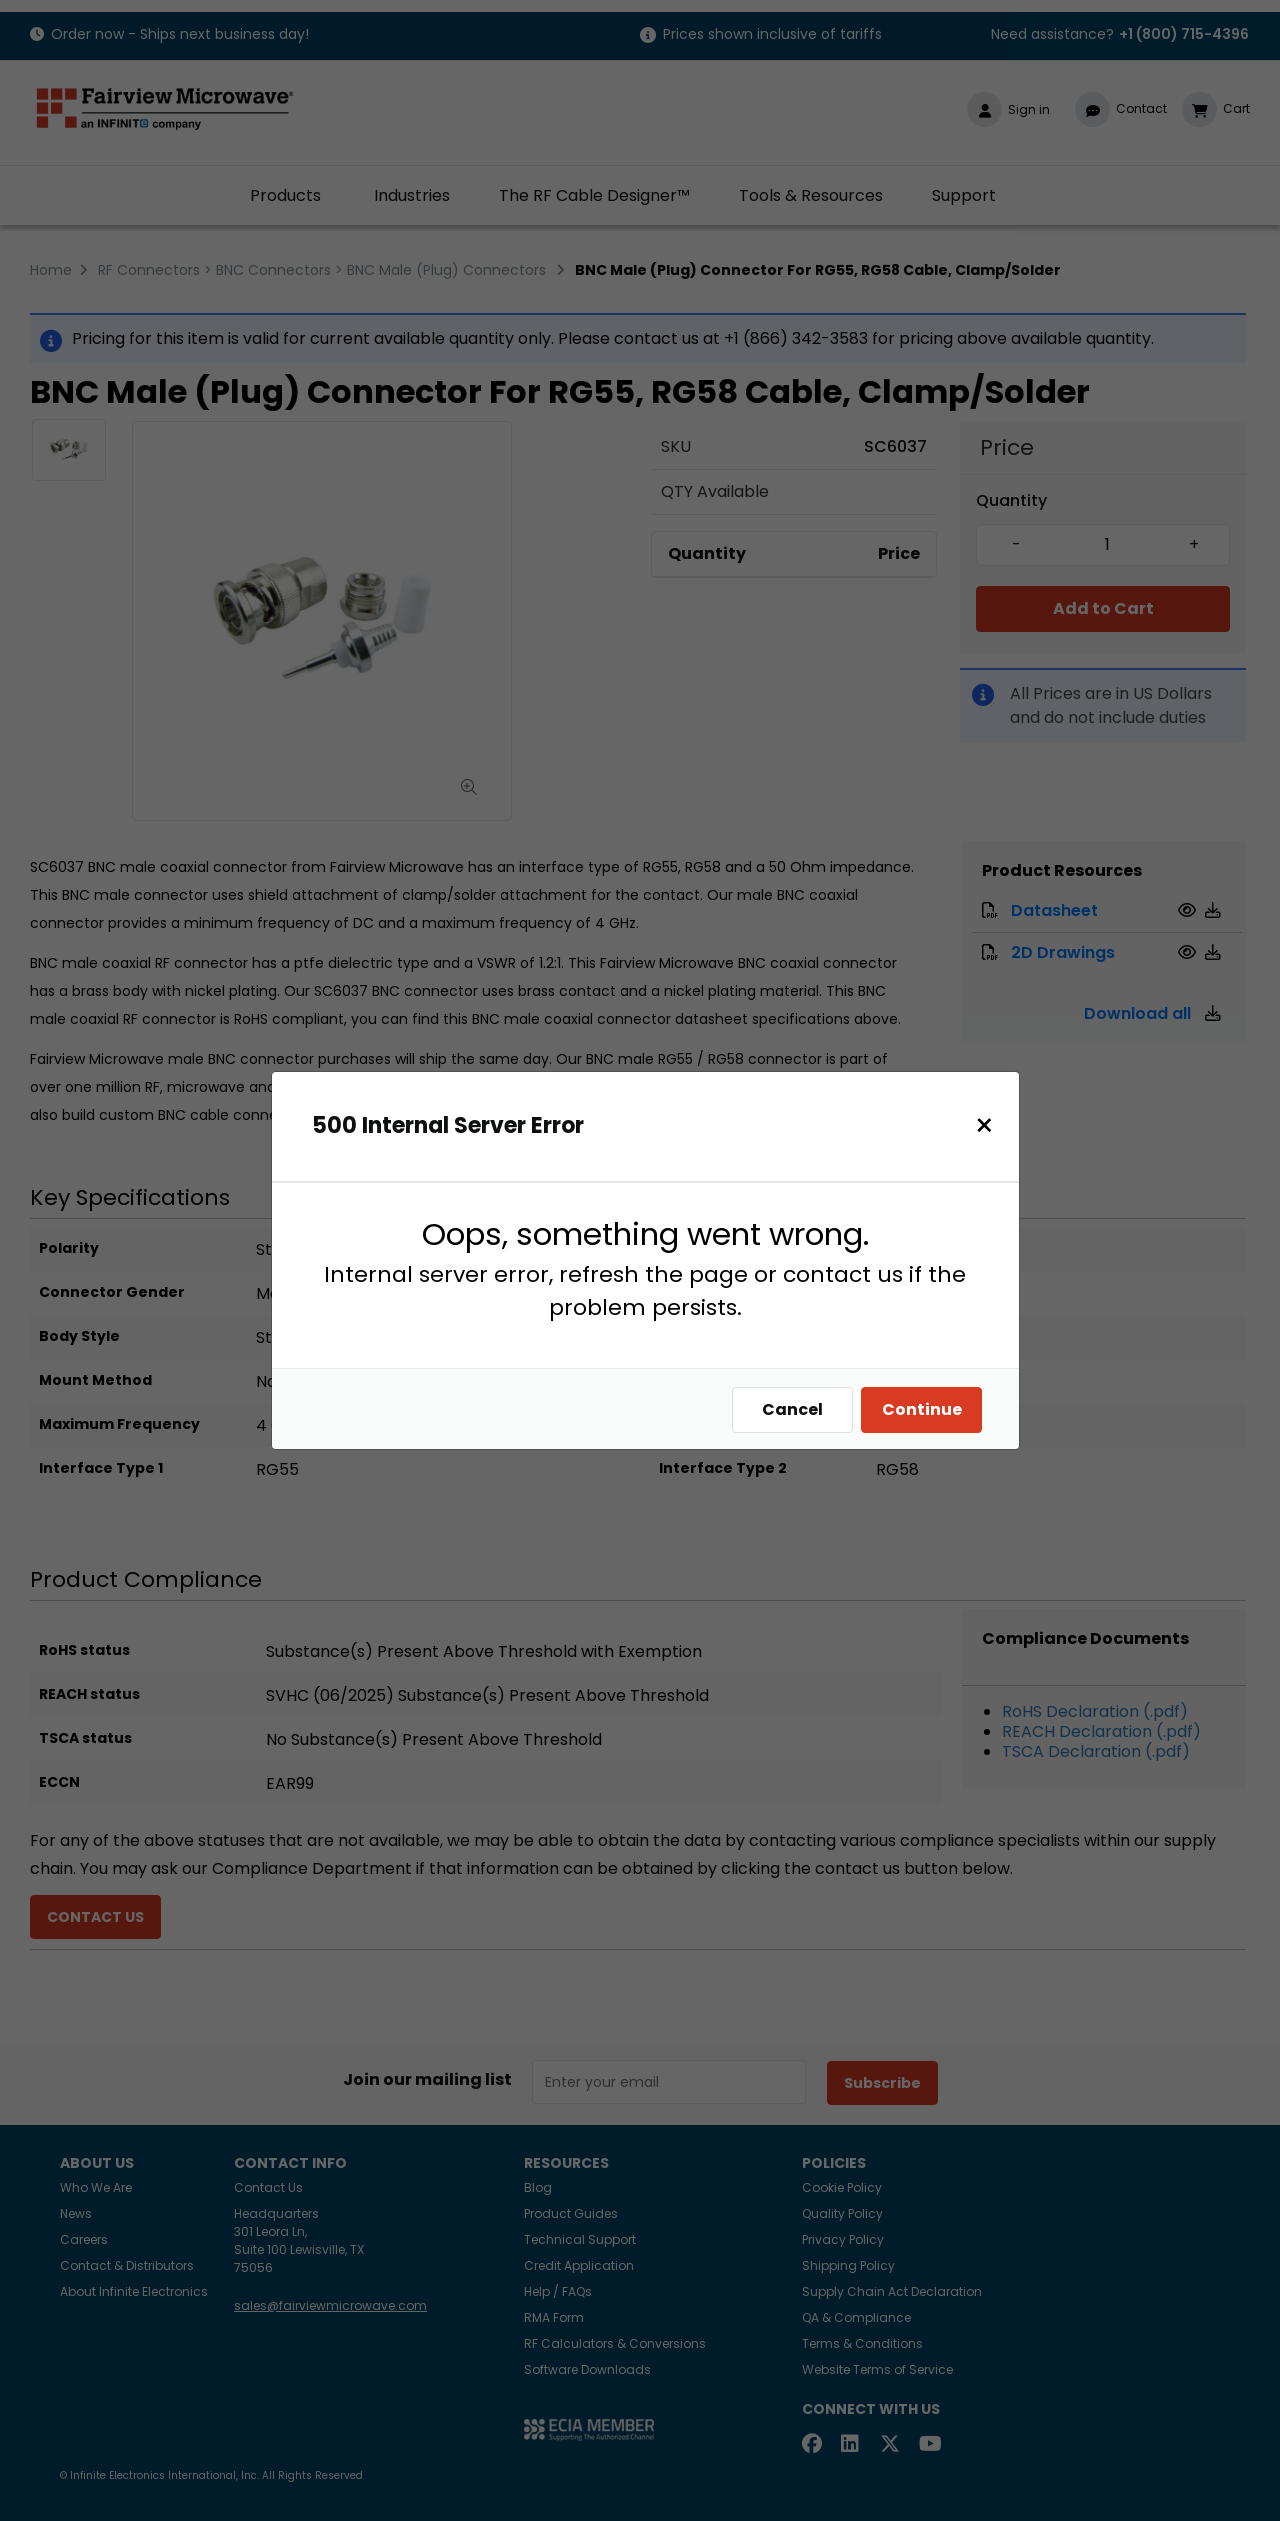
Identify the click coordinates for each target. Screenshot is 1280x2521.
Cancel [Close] (792, 1409)
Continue (922, 1409)
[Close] (984, 1125)
